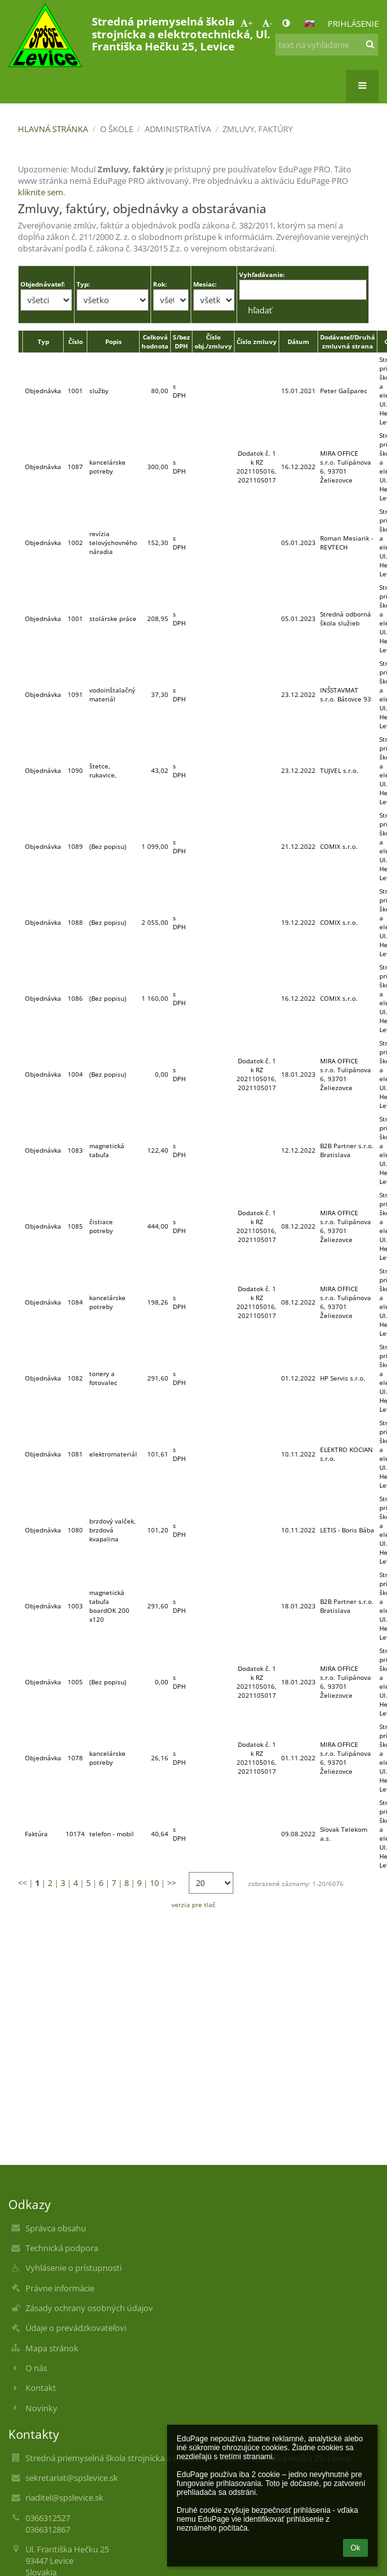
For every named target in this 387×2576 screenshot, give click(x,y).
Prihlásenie (353, 23)
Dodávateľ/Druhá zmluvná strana (347, 341)
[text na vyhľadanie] (326, 44)
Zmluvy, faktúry (258, 129)
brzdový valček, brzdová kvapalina (112, 1529)
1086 (75, 998)
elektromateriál (113, 1453)
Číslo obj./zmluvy (213, 341)
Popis (113, 341)
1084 (75, 1302)
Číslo (75, 341)
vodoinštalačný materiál (112, 694)
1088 (75, 922)
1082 (75, 1378)
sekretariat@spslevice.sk (72, 2477)
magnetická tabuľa (106, 1150)
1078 (75, 1757)
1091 (75, 694)
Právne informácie (60, 2288)
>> (171, 1883)
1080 (75, 1529)
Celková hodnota (155, 341)
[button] (309, 23)
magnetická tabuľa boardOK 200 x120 (109, 1606)
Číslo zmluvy (257, 341)
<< (22, 1883)
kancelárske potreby (107, 467)
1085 (75, 1226)
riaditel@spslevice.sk (64, 2497)
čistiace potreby (101, 1226)
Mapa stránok (52, 2348)
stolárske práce (112, 618)
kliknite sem (40, 192)
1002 (75, 542)
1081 (75, 1453)
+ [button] (246, 23)
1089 (75, 846)
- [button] (267, 23)
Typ (43, 341)
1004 (75, 1074)
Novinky (41, 2408)
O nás (36, 2368)
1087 (75, 466)
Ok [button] (355, 2547)
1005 (75, 1681)
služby (98, 390)
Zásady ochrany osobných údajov (89, 2308)
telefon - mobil (111, 1833)
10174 (75, 1833)
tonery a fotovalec (103, 1378)
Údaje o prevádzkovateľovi (76, 2327)
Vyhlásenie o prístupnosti (74, 2267)
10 (154, 1883)
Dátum (298, 341)
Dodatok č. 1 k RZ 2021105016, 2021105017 (257, 466)
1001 (75, 390)
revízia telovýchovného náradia (113, 542)
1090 (75, 770)
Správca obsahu (56, 2228)
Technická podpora (62, 2248)
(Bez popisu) (107, 846)
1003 (75, 1605)
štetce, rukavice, (103, 770)
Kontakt (41, 2387)
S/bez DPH (181, 341)
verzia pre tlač (193, 1904)
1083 (75, 1150)
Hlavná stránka (53, 129)
